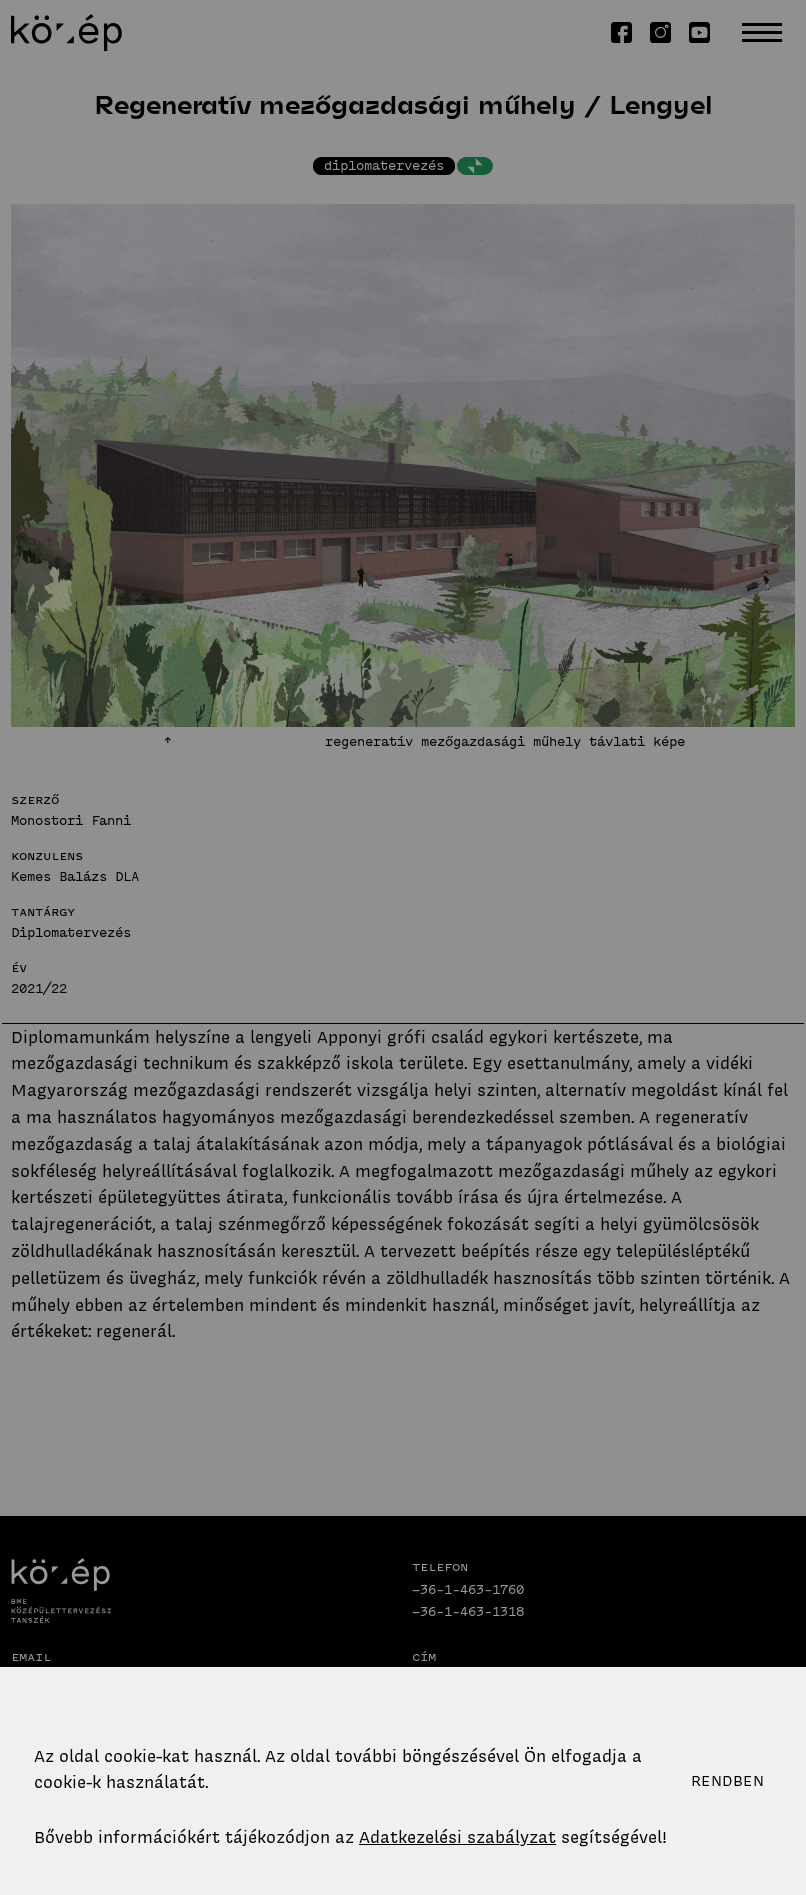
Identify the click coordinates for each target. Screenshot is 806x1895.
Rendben (727, 1781)
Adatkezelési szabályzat (457, 1837)
